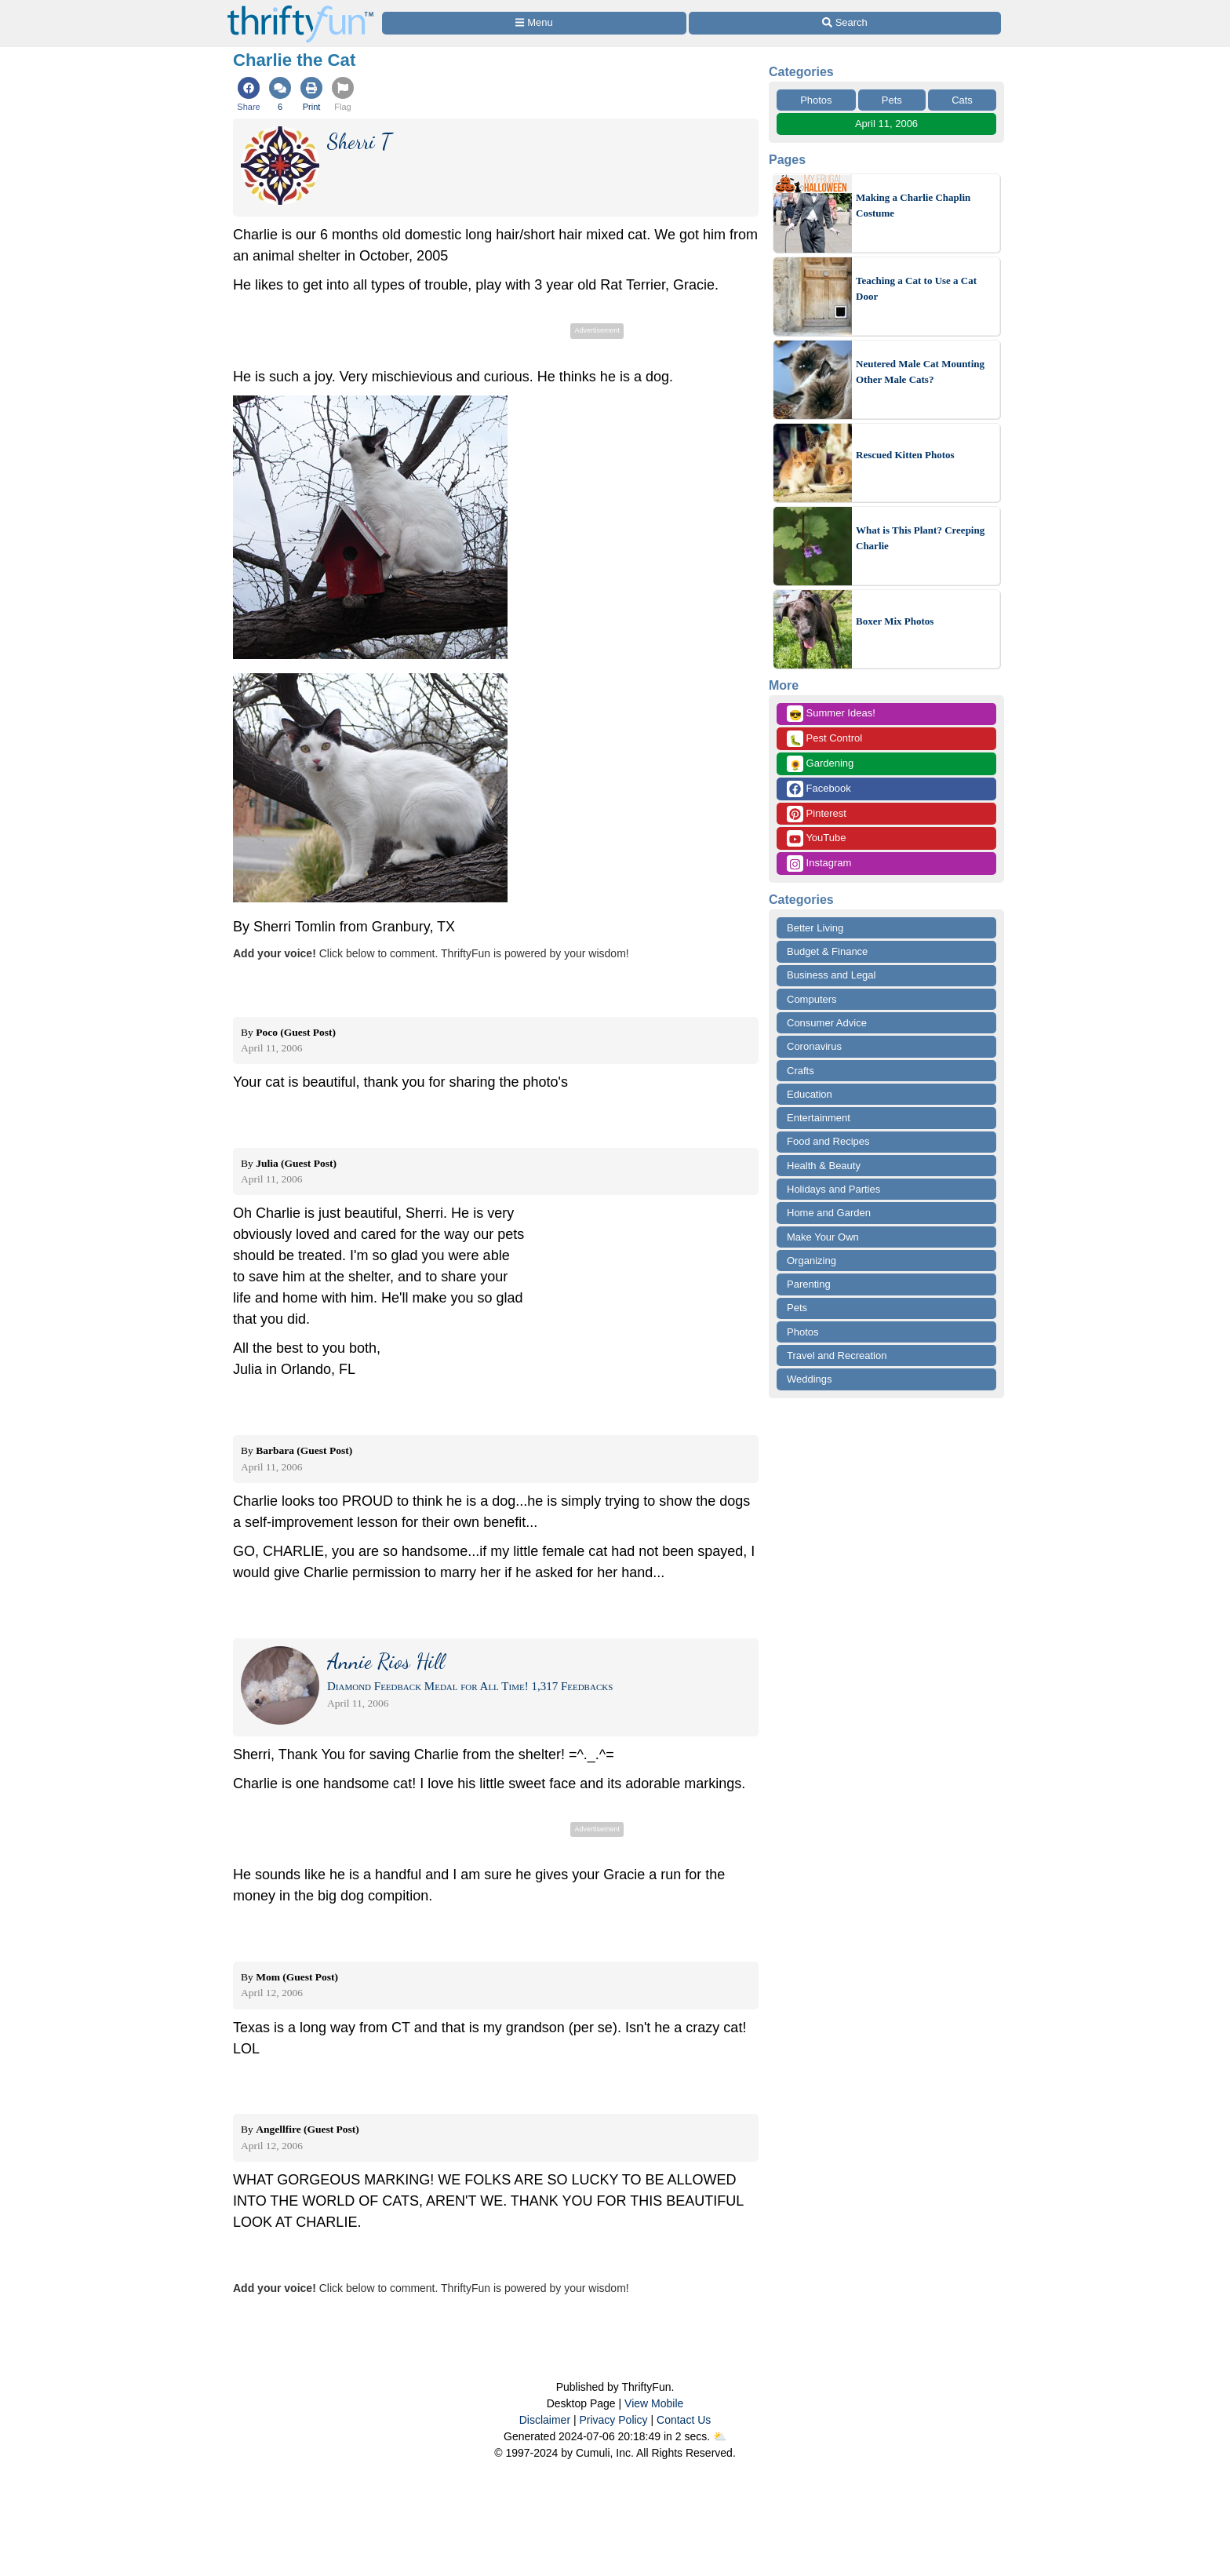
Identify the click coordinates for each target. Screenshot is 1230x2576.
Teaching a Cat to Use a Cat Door (916, 288)
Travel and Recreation (836, 1355)
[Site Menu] (534, 23)
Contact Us (684, 2420)
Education (809, 1094)
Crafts (800, 1071)
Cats (962, 100)
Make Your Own (823, 1237)
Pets (892, 100)
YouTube (816, 838)
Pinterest (816, 814)
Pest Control (824, 739)
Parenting (809, 1284)
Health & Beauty (824, 1165)
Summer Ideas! (831, 713)
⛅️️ (719, 2436)
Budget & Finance (827, 951)
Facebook (819, 789)
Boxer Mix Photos (894, 621)
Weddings (809, 1379)
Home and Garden (829, 1213)
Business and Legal (831, 975)
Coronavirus (814, 1046)
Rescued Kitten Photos (905, 455)
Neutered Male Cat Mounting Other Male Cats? (920, 371)
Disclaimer (544, 2420)
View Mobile (653, 2403)
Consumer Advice (827, 1023)
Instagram (819, 863)
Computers (812, 999)
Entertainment (818, 1118)
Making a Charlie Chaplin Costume (913, 205)
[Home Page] (300, 9)
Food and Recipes (828, 1141)
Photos (816, 100)
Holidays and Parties (833, 1189)
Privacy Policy (613, 2420)
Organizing (811, 1260)
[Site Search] (845, 23)
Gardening (820, 764)
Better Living (815, 928)
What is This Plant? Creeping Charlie (920, 538)
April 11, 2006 (886, 123)
